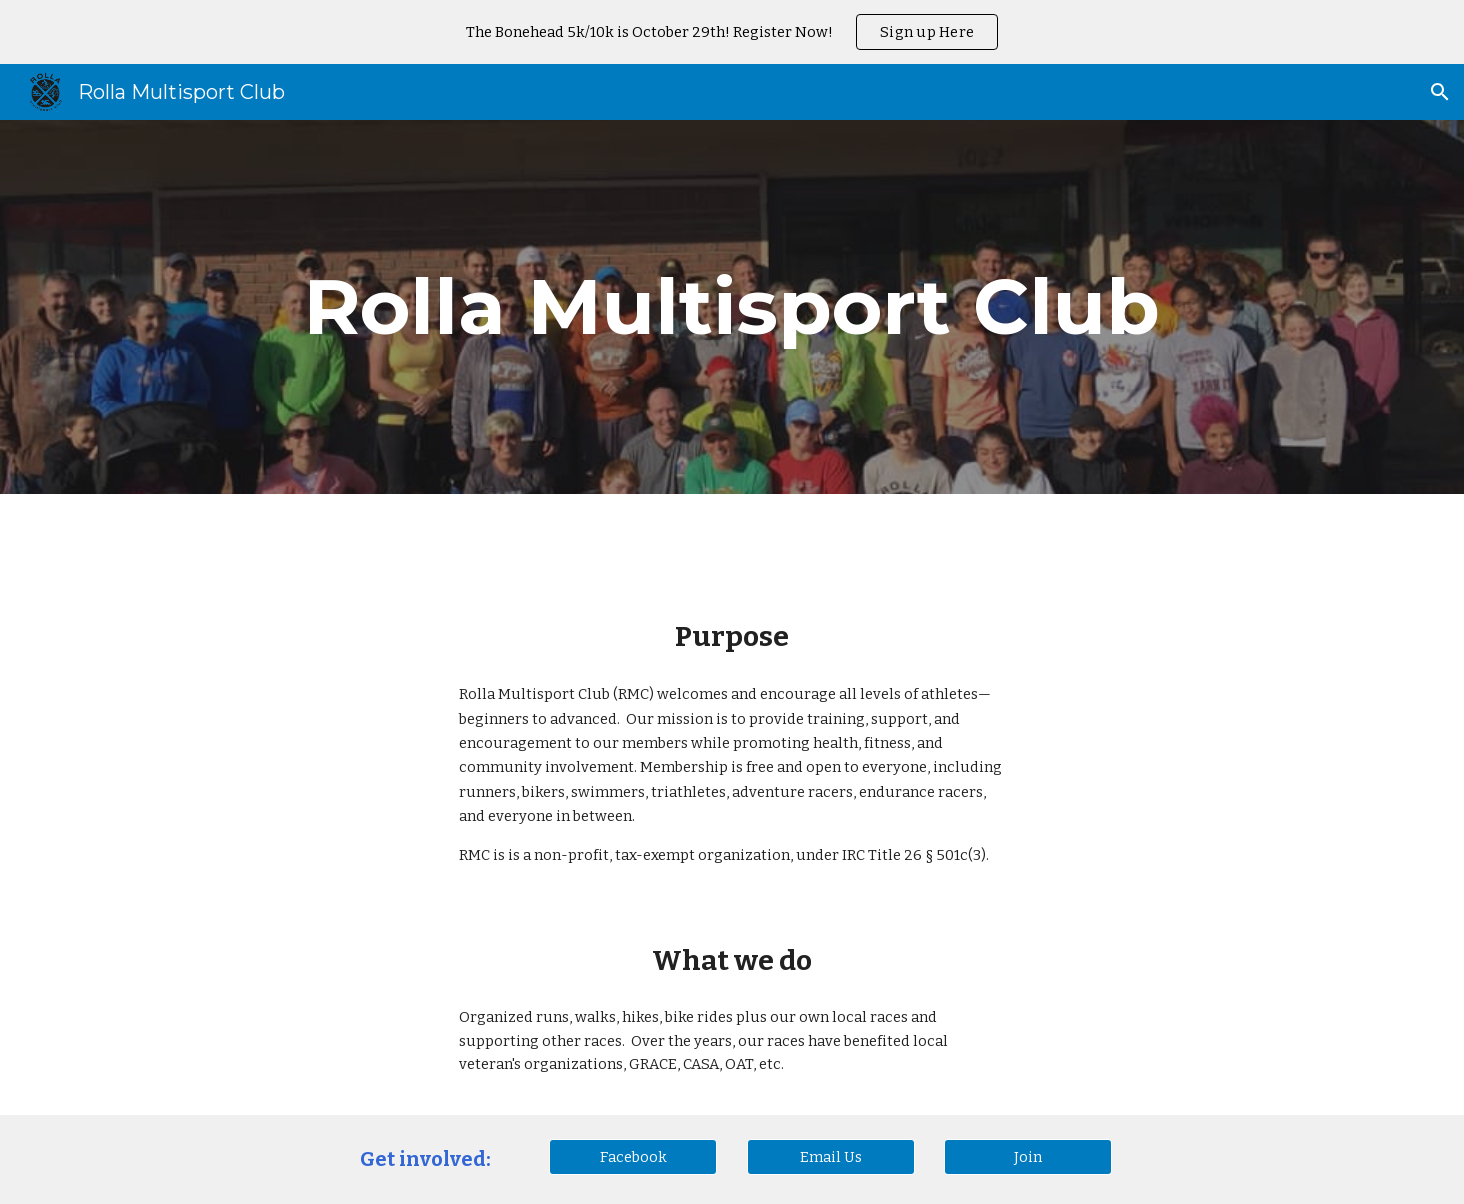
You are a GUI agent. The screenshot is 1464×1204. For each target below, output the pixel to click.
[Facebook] (633, 1156)
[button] (1440, 92)
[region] (732, 32)
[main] (731, 307)
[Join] (1028, 1156)
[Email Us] (831, 1156)
